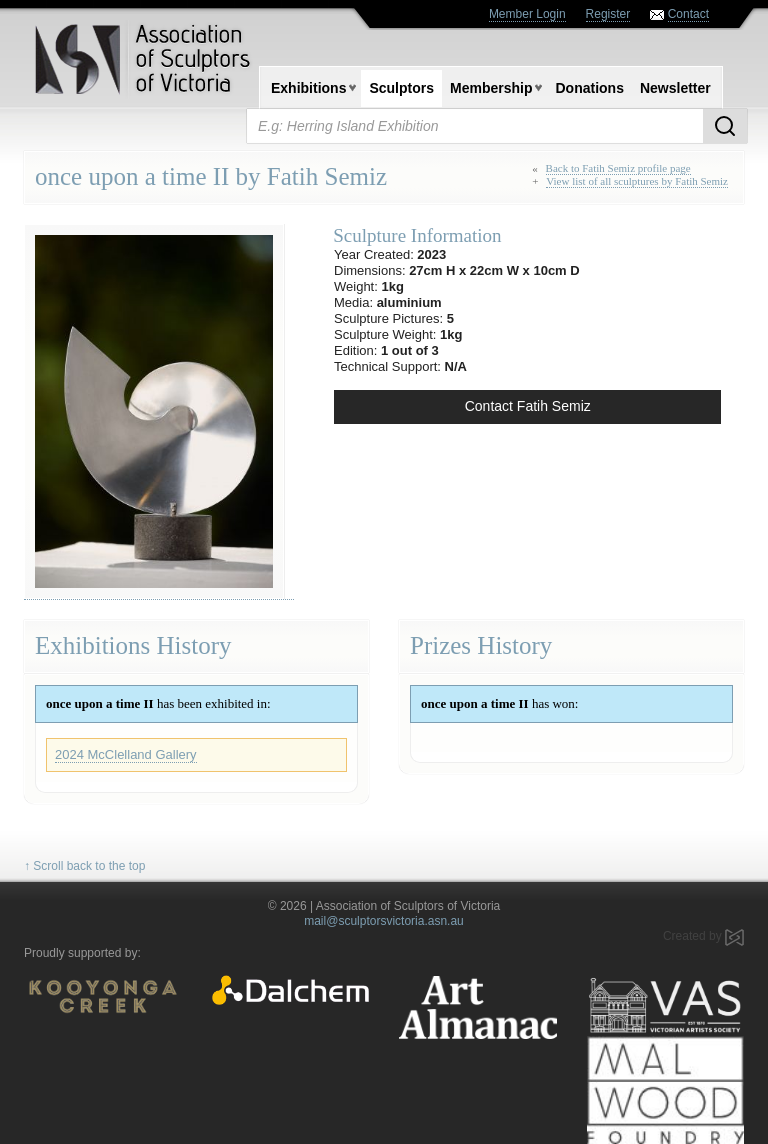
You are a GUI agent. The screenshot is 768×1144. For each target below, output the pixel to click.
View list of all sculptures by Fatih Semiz (637, 181)
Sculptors (401, 88)
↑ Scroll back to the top (84, 866)
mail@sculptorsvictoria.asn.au (384, 921)
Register (608, 14)
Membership (491, 88)
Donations (589, 88)
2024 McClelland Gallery (126, 754)
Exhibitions (308, 88)
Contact (688, 14)
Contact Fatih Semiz (528, 406)
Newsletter (675, 88)
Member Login (527, 14)
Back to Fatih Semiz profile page (618, 168)
